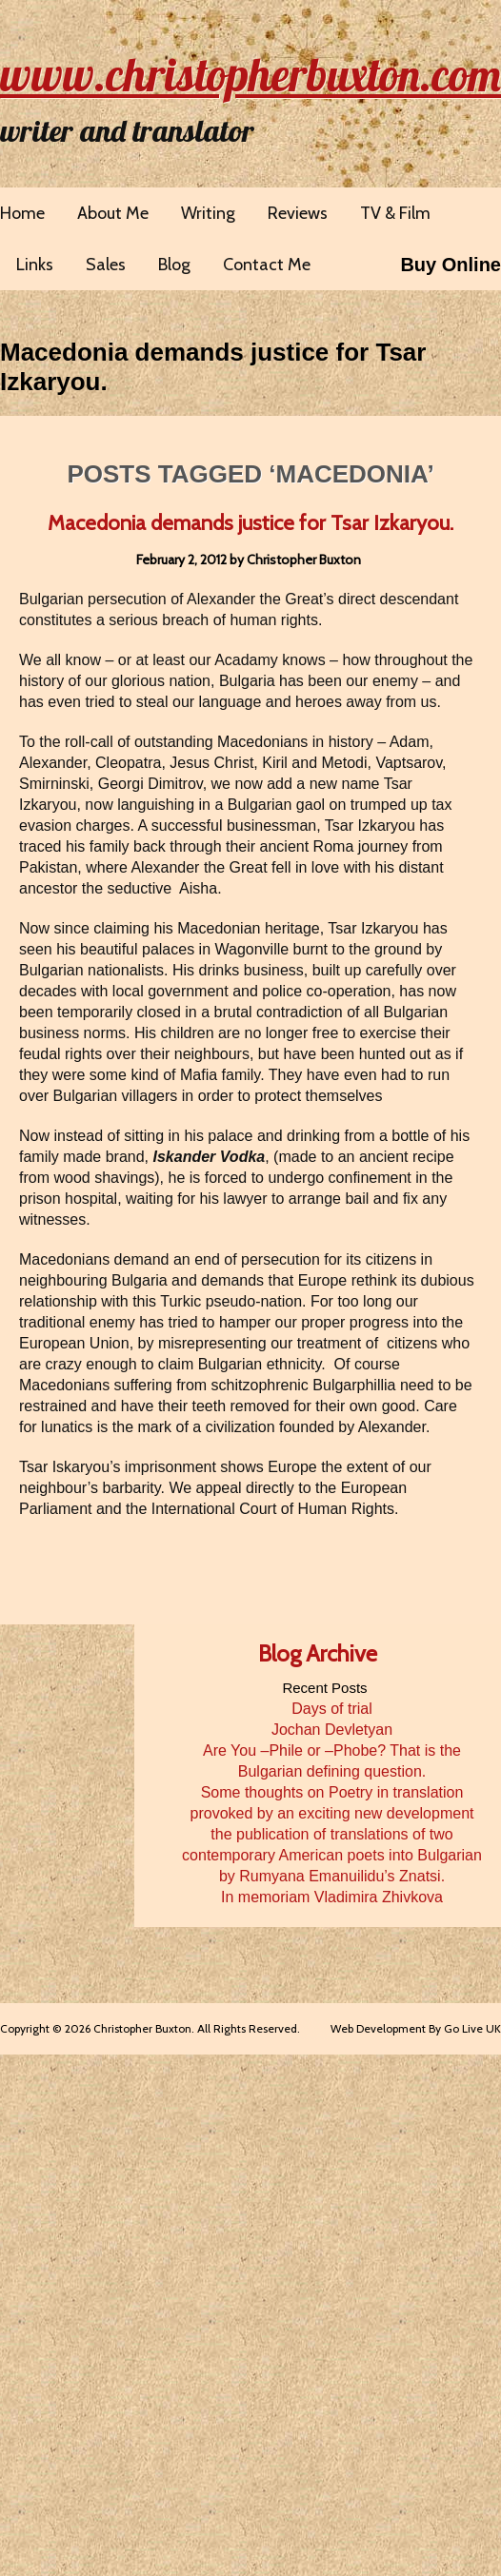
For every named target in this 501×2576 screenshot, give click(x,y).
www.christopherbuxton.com (250, 74)
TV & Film (395, 213)
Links (34, 264)
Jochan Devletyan (331, 1729)
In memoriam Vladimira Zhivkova (332, 1897)
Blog (174, 264)
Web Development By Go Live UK (416, 2028)
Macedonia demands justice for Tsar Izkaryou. (250, 523)
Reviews (298, 213)
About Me (113, 213)
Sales (106, 264)
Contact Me (267, 264)
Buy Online (450, 264)
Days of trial (331, 1709)
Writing (208, 213)
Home (22, 213)
